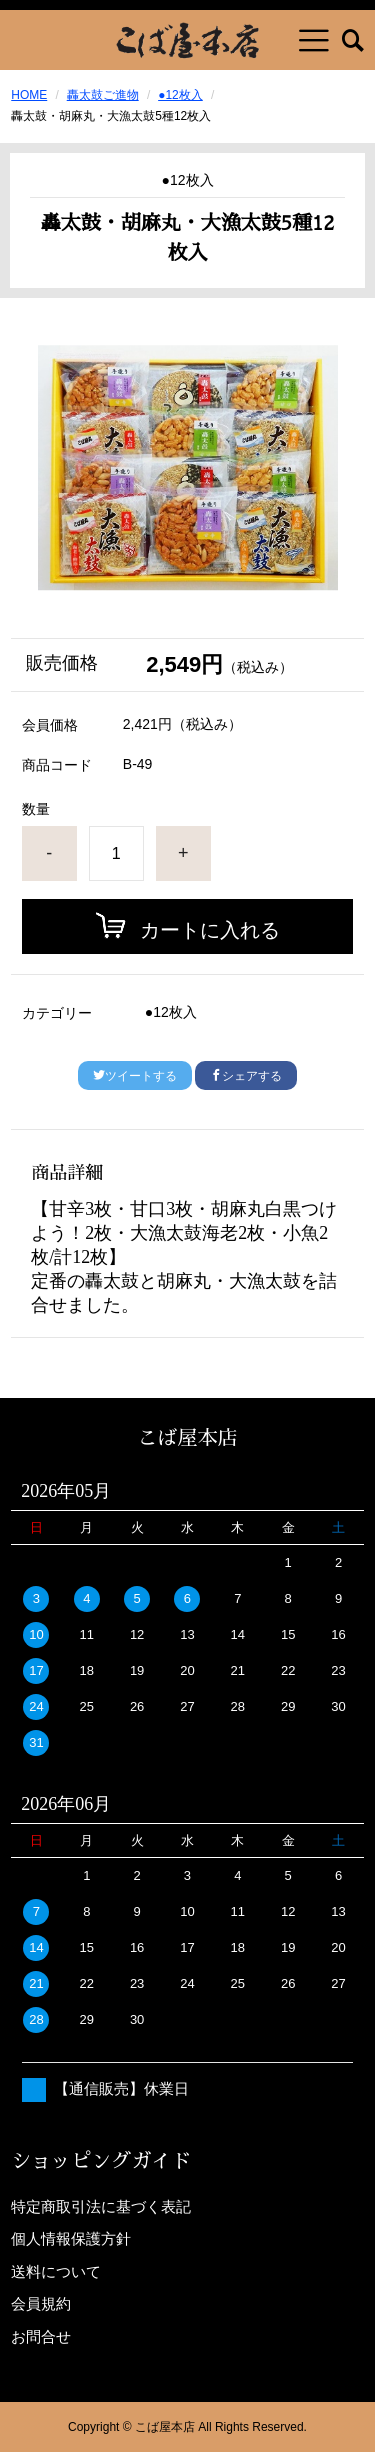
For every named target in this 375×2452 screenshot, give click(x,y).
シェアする (246, 1076)
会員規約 (41, 2303)
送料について (56, 2271)
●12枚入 (180, 95)
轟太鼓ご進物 (103, 95)
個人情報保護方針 (71, 2238)
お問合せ (41, 2336)
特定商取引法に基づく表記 (101, 2206)
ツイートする (135, 1076)
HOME (29, 95)
